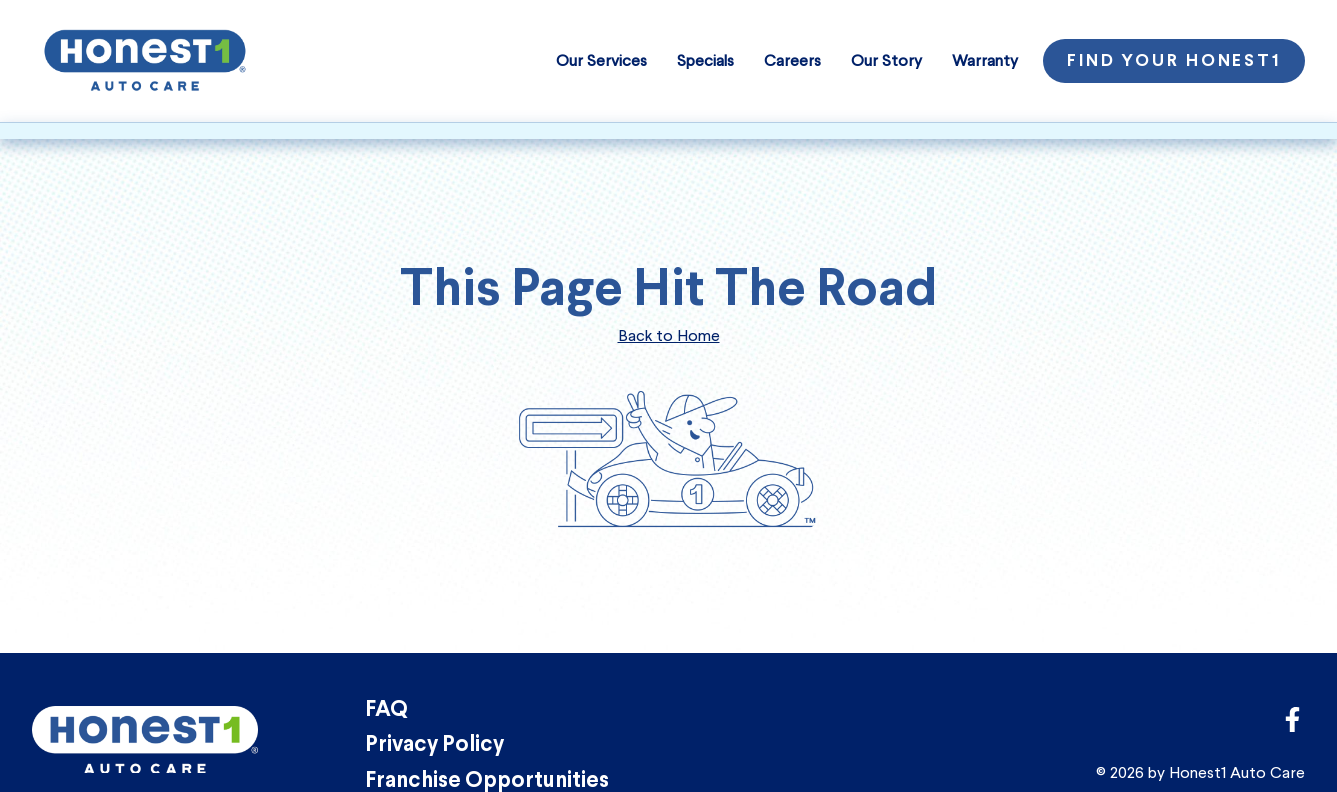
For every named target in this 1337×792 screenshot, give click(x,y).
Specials (705, 60)
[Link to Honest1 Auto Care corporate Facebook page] (1292, 725)
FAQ (386, 710)
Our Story (886, 60)
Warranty (985, 60)
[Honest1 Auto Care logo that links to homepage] (145, 58)
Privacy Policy (434, 745)
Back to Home (669, 335)
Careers (792, 60)
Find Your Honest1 (1174, 62)
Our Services (601, 60)
